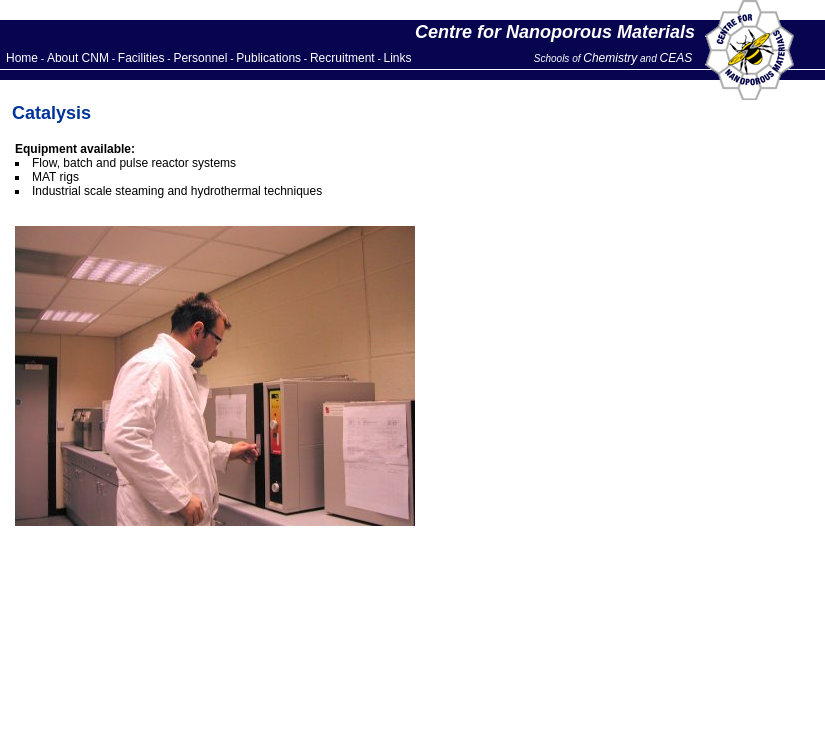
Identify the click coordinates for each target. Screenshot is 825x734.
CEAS (676, 58)
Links (398, 58)
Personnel (200, 58)
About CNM (78, 58)
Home (22, 58)
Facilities (141, 58)
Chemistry (610, 58)
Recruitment (342, 58)
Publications (268, 58)
